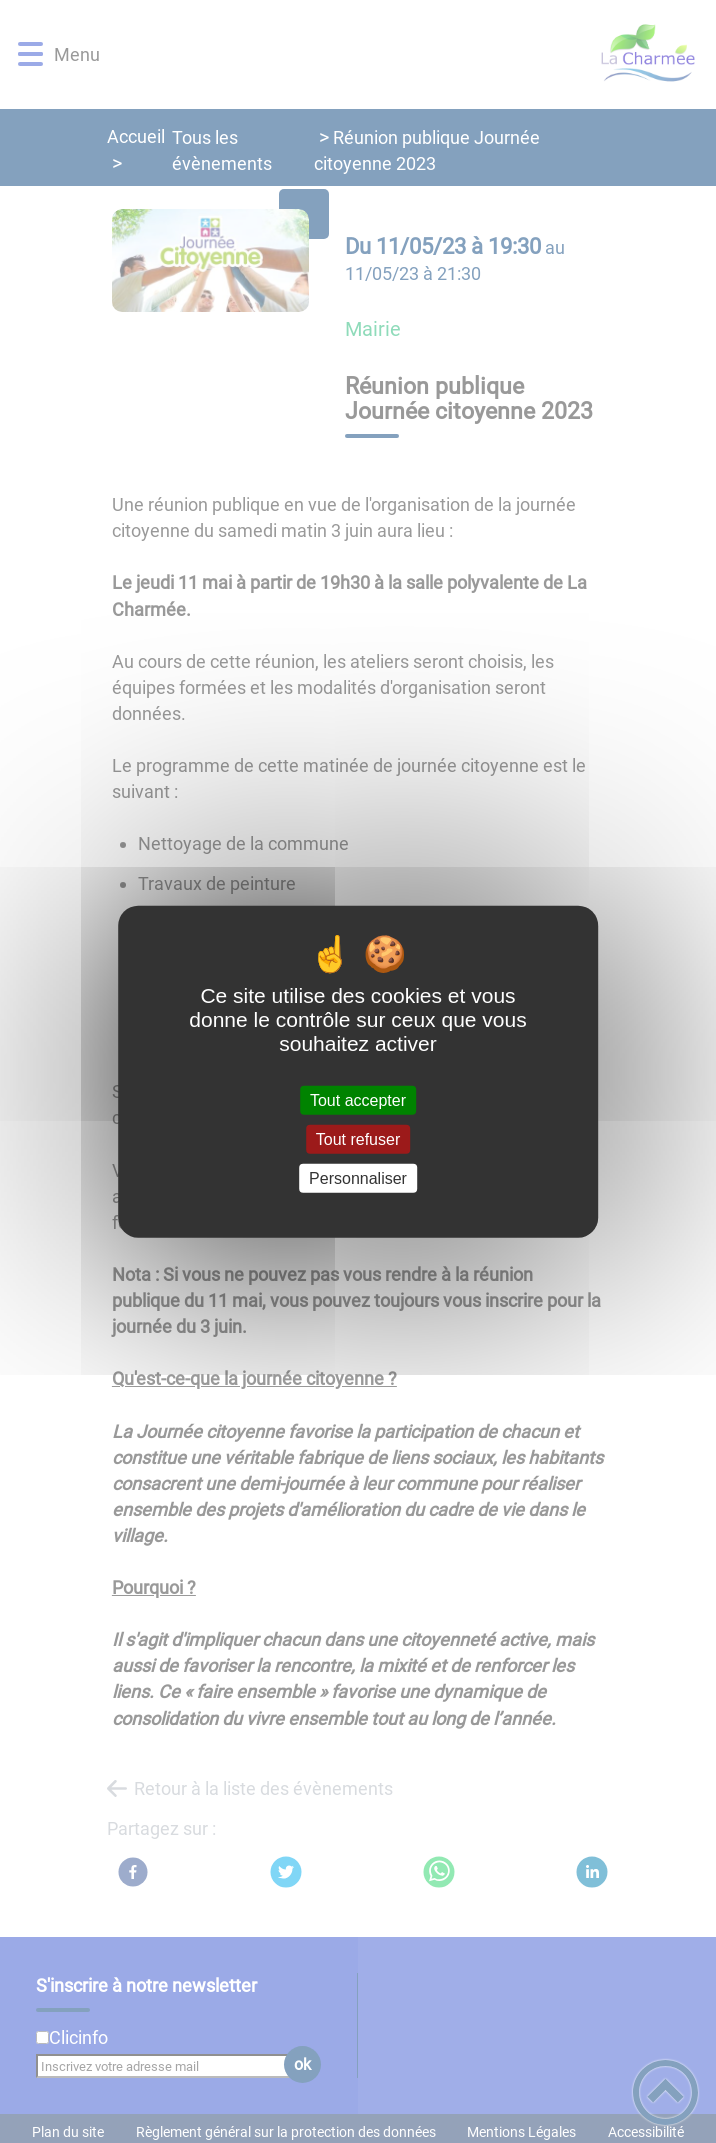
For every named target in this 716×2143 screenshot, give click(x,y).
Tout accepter (358, 1099)
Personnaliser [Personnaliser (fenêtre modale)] (358, 1178)
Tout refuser (358, 1138)
